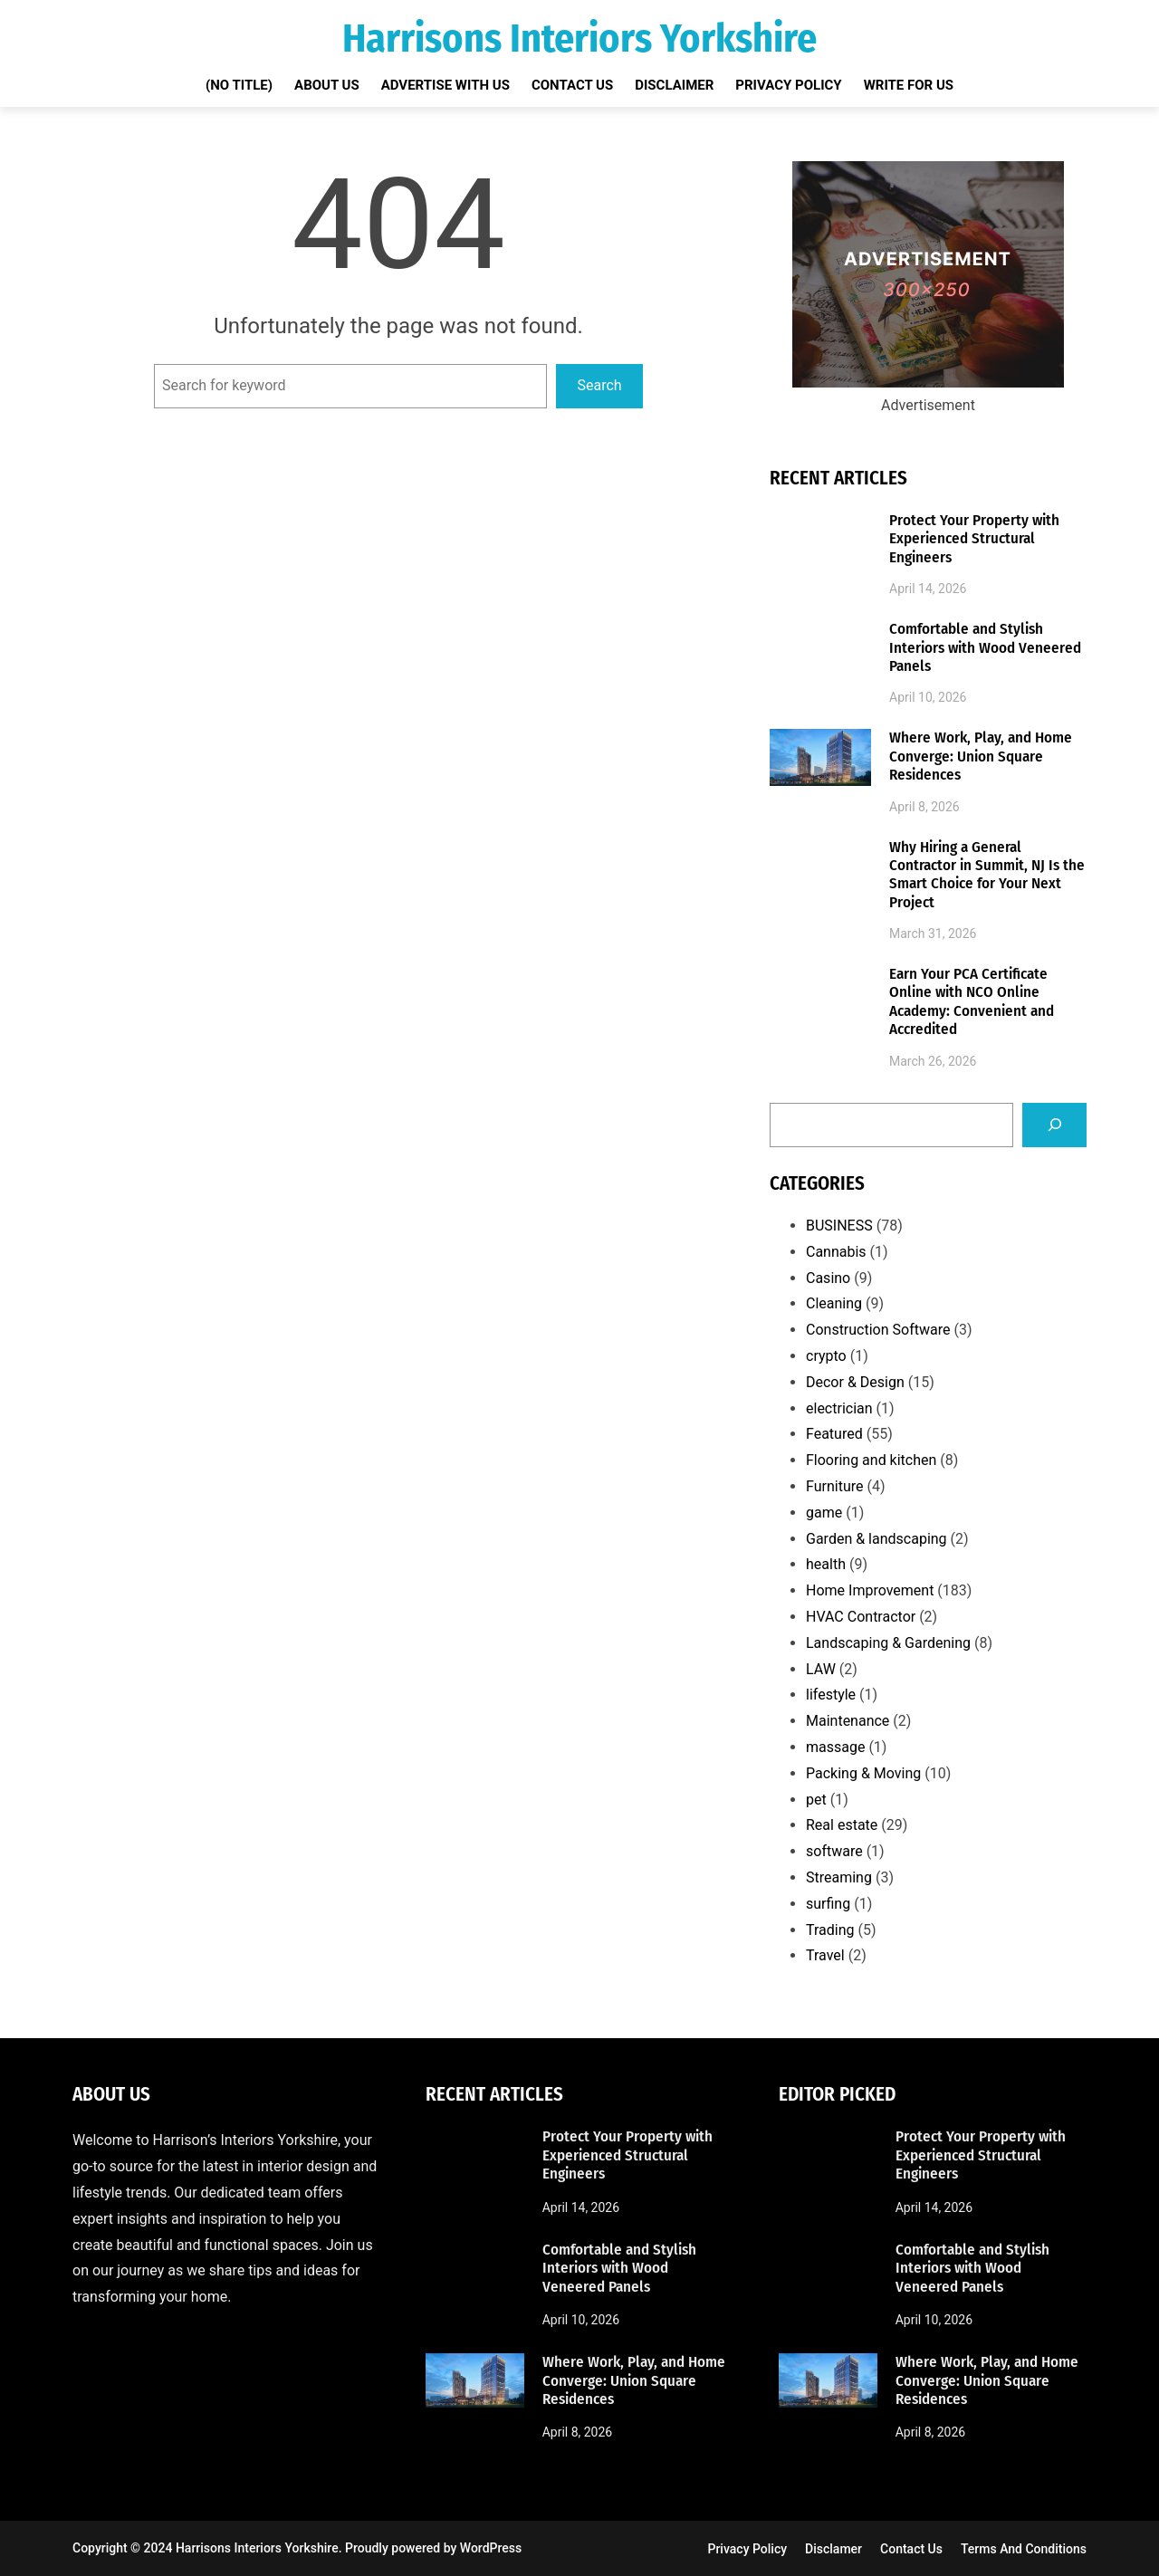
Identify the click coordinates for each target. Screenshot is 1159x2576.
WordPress (491, 2548)
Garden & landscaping (876, 1538)
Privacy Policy (788, 85)
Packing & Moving (863, 1773)
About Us (326, 85)
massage (835, 1747)
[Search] (1054, 1125)
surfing (828, 1903)
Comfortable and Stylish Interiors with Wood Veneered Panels (985, 647)
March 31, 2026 (932, 933)
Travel (825, 1955)
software (834, 1851)
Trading (830, 1930)
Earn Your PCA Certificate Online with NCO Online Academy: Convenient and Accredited (971, 1002)
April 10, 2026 (927, 697)
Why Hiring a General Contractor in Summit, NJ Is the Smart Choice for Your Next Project (987, 875)
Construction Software (878, 1329)
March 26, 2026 (932, 1061)
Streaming (839, 1877)
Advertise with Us (445, 85)
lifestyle (831, 1694)
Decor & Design (855, 1382)
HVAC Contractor (860, 1616)
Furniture (834, 1486)
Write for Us (908, 85)
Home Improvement (870, 1590)
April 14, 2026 (927, 588)
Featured (834, 1433)
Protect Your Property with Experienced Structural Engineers (974, 539)
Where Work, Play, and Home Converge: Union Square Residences (980, 756)
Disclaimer (674, 85)
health (826, 1564)
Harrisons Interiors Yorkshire (579, 38)
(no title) (239, 85)
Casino (828, 1278)
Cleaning (834, 1303)
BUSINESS (839, 1225)
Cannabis (836, 1251)
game (824, 1512)
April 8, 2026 (924, 807)
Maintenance (847, 1720)
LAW (821, 1669)
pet (816, 1799)
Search (600, 385)
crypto (826, 1356)
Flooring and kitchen (871, 1460)
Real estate (841, 1825)
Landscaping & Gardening (888, 1643)
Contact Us (572, 85)
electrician (839, 1408)
